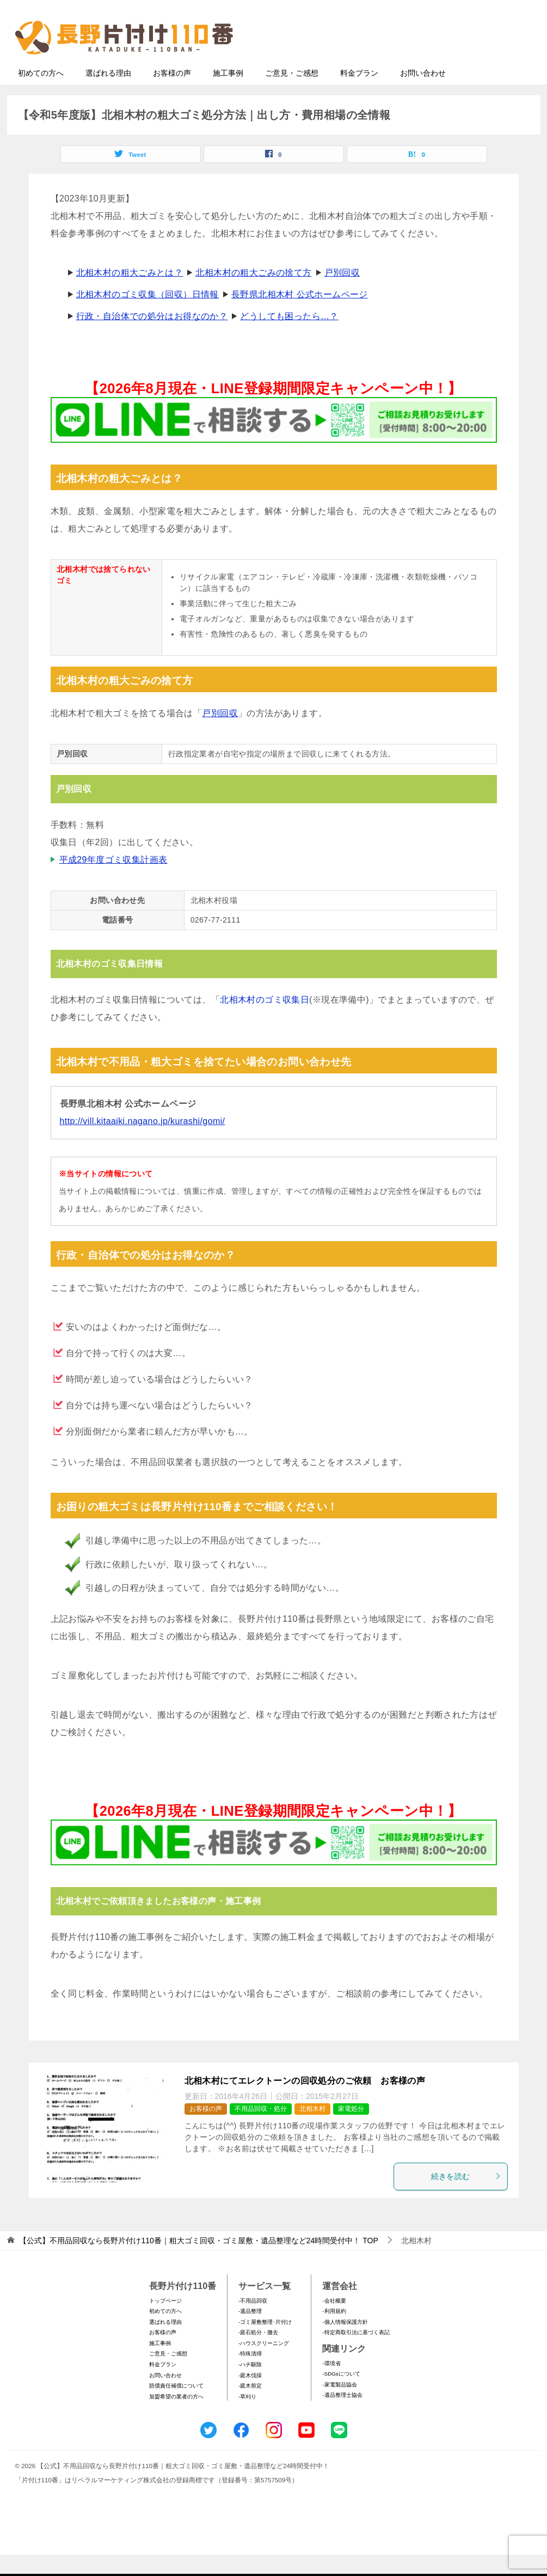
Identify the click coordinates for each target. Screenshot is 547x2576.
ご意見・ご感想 (291, 94)
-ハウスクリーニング (263, 2364)
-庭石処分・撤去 (258, 2354)
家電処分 (351, 2130)
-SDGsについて (341, 2395)
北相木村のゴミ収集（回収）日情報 (147, 315)
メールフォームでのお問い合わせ (433, 63)
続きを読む (466, 2197)
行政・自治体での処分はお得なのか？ (152, 337)
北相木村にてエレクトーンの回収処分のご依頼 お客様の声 (305, 2102)
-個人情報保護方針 (344, 2343)
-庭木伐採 (250, 2397)
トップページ (165, 2322)
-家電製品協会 (339, 2406)
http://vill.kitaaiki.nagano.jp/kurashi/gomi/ (142, 1142)
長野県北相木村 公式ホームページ (299, 315)
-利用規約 (334, 2332)
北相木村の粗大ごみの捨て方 (253, 293)
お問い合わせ (423, 94)
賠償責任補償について (176, 2407)
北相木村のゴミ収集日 (264, 1020)
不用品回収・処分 (261, 2130)
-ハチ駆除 (250, 2386)
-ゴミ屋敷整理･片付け (265, 2343)
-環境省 (331, 2385)
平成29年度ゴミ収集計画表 (113, 881)
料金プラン (359, 94)
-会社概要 (334, 2322)
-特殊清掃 (250, 2375)
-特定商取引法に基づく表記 (355, 2354)
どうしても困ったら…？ (289, 337)
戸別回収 (342, 293)
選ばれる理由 (108, 94)
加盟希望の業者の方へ (176, 2418)
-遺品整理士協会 (342, 2416)
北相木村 (312, 2130)
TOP (198, 2261)
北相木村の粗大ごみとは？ (129, 293)
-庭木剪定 (250, 2407)
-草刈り (247, 2418)
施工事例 (228, 94)
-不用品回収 (252, 2322)
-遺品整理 (250, 2332)
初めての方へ (41, 94)
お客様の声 (172, 94)
